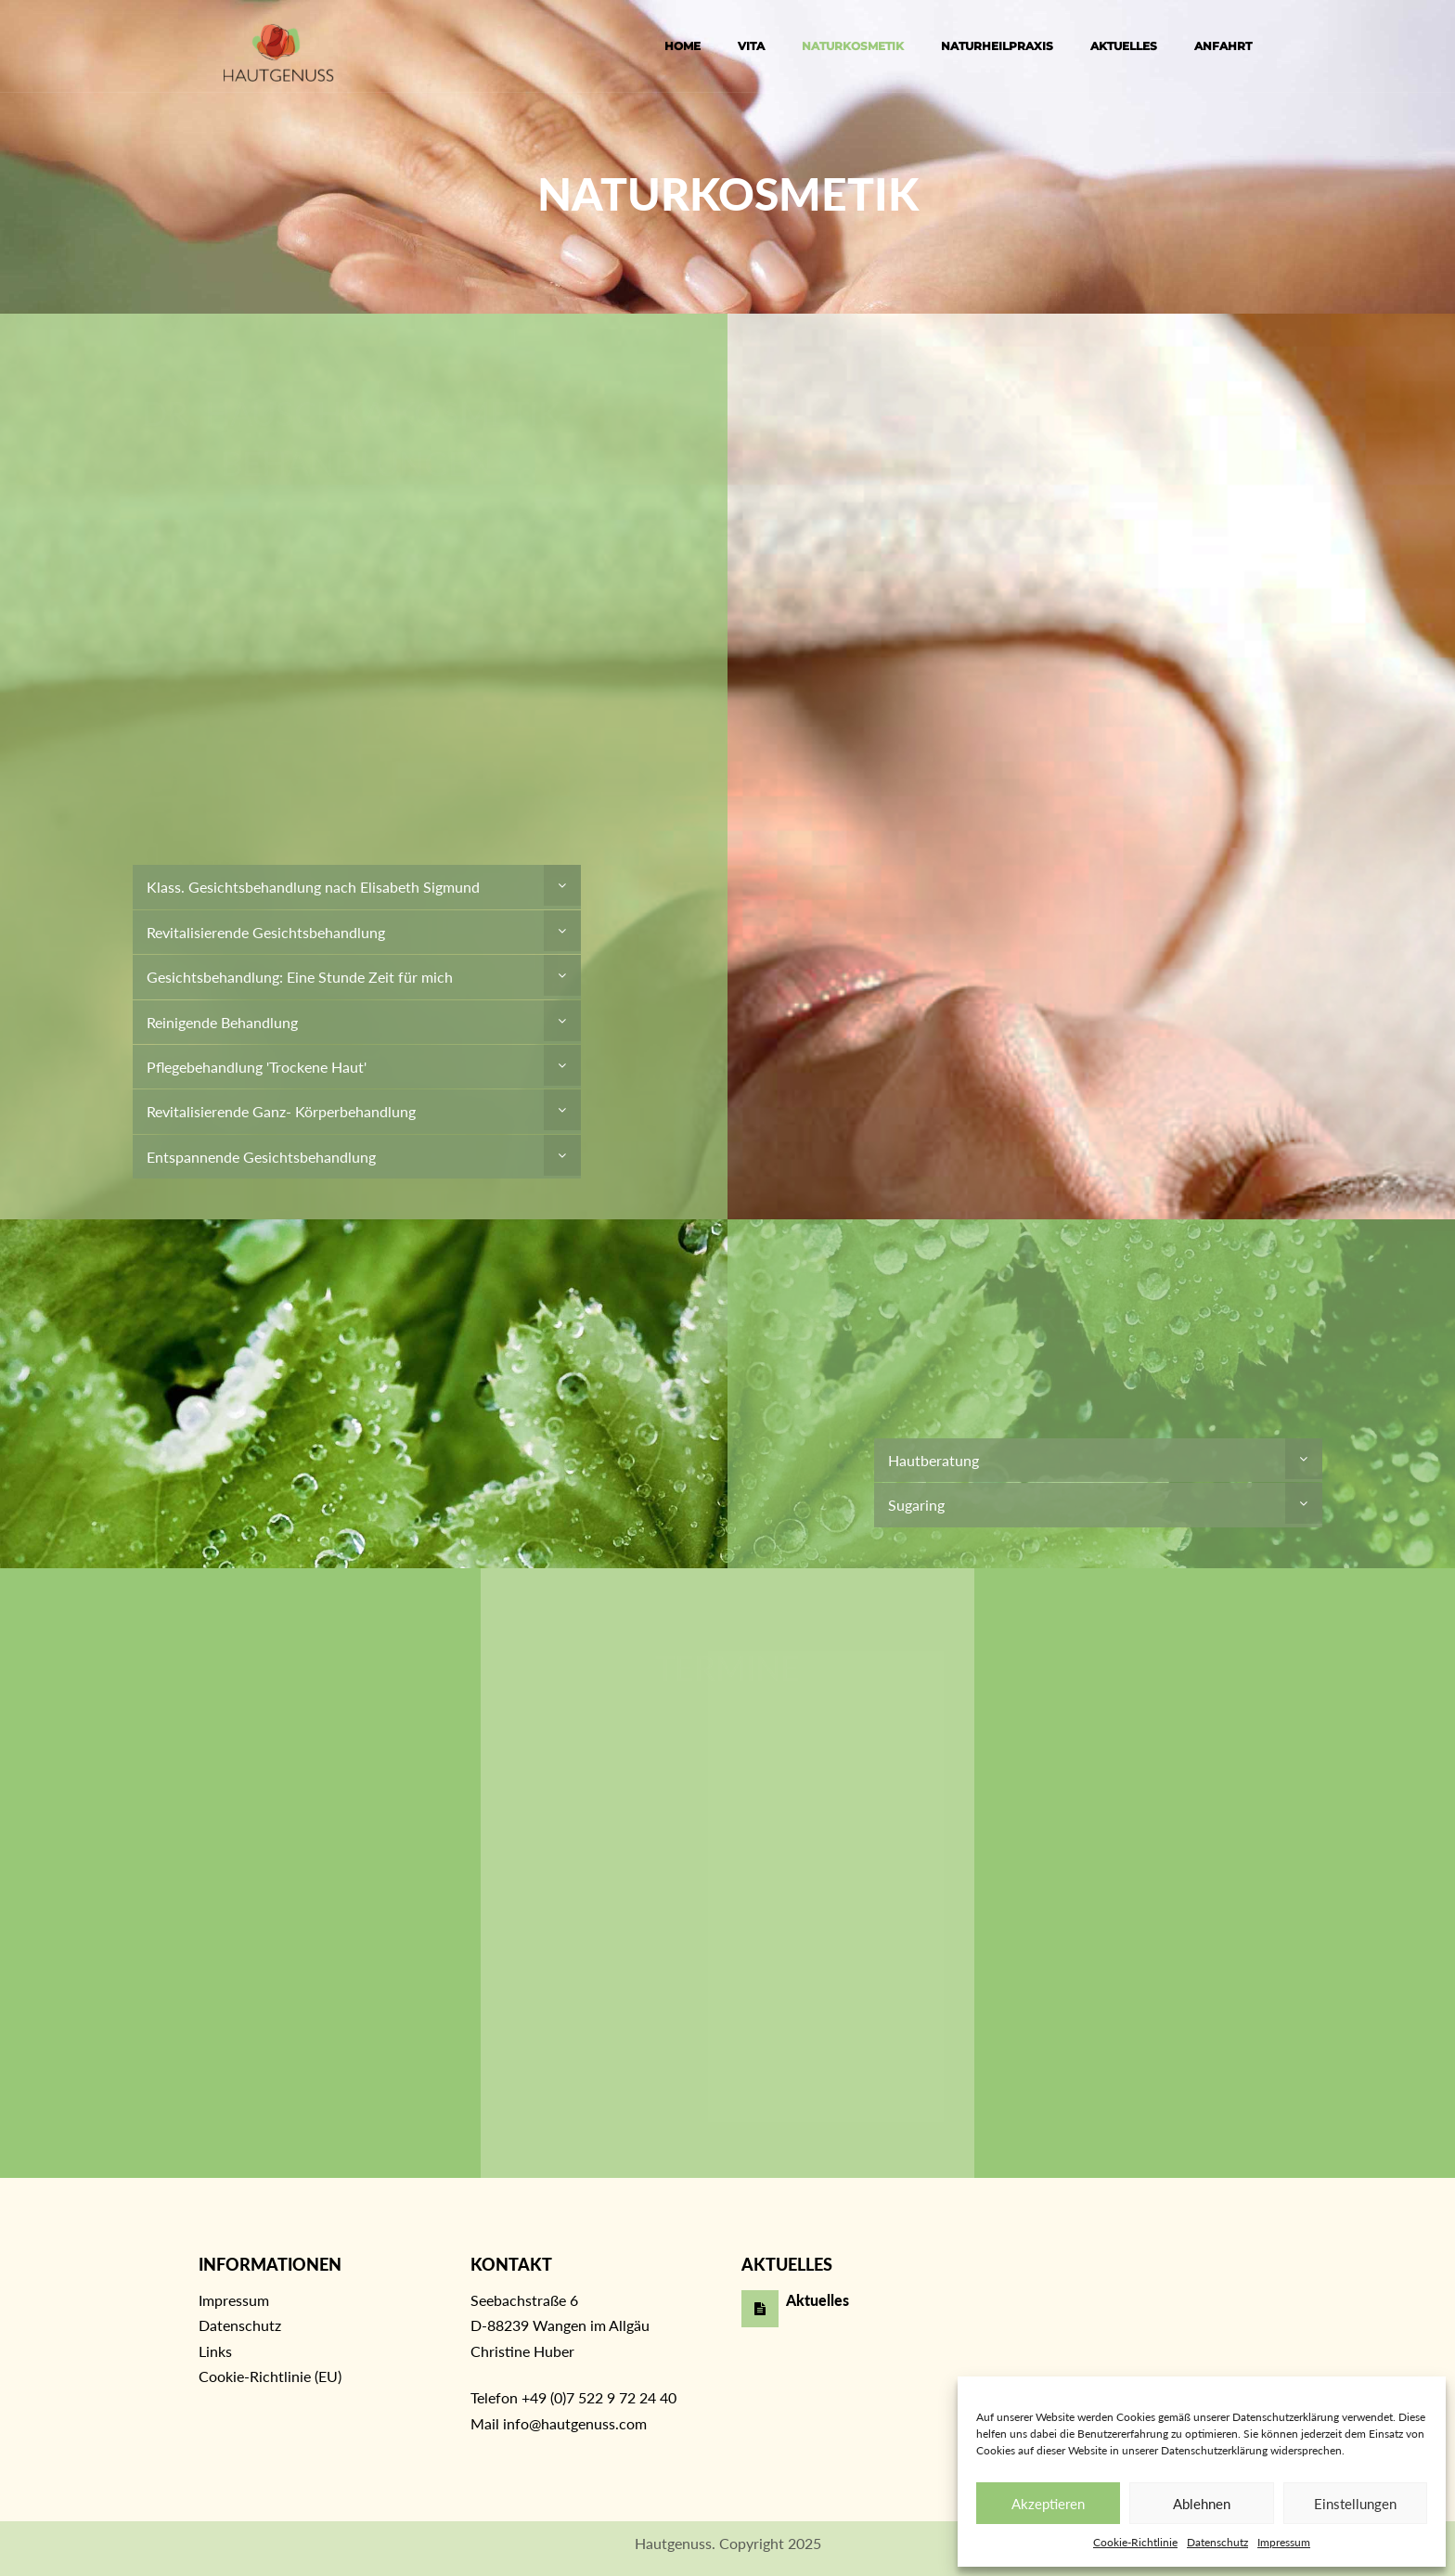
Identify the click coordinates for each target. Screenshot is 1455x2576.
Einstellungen (1355, 2503)
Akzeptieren (1048, 2503)
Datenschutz (1217, 2542)
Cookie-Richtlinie (1135, 2542)
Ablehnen (1201, 2503)
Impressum (1283, 2542)
